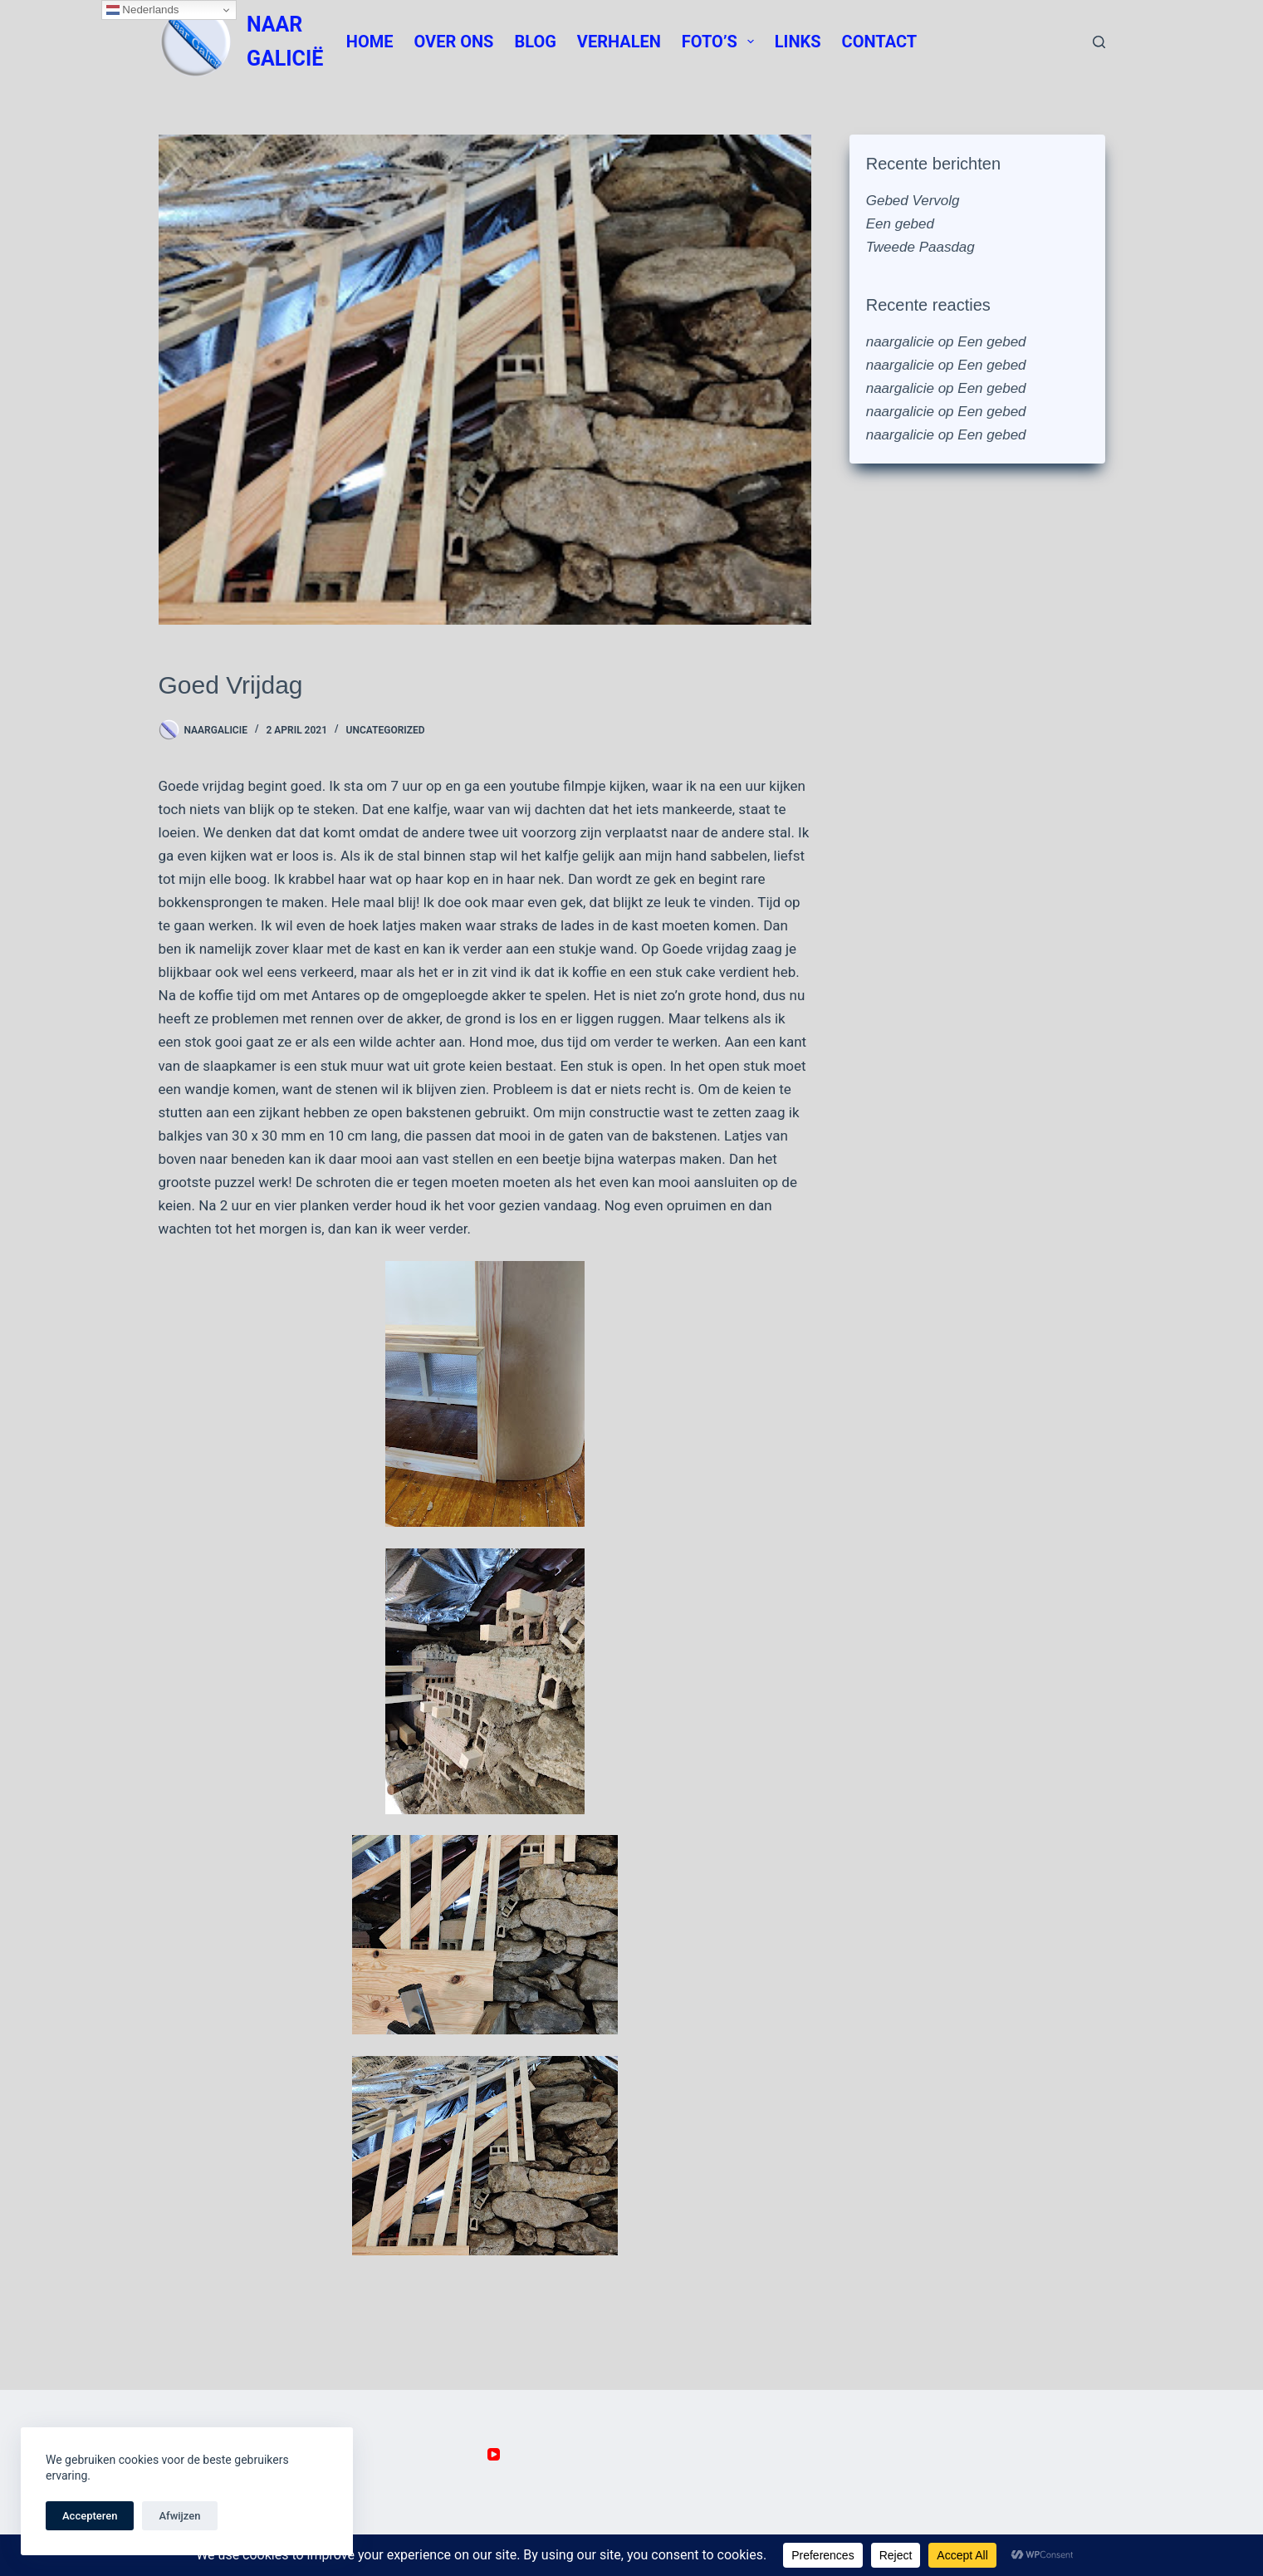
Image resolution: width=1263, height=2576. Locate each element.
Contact (880, 42)
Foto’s (721, 42)
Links (798, 42)
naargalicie (900, 342)
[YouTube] (493, 2454)
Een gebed (900, 224)
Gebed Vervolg (913, 201)
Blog (535, 42)
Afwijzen (179, 2516)
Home (370, 42)
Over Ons (454, 42)
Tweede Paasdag (920, 247)
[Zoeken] (1099, 42)
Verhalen (619, 42)
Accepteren (89, 2516)
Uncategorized (385, 730)
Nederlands (142, 10)
